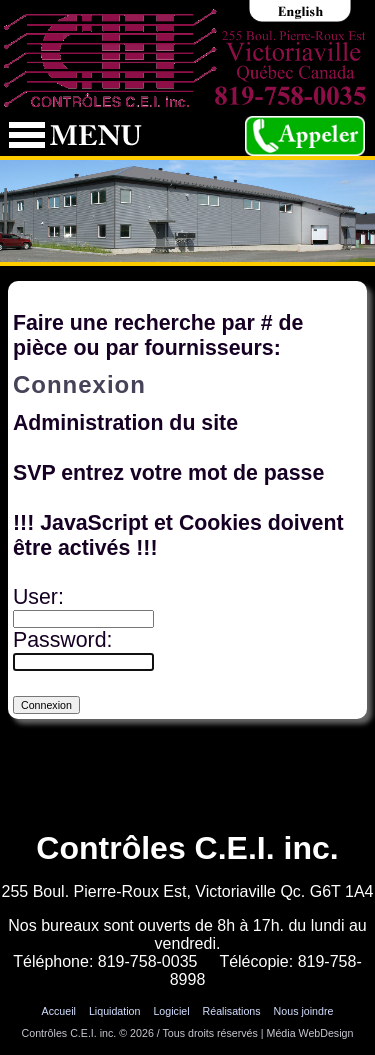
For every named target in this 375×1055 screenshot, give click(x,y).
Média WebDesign (310, 1033)
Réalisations (232, 1011)
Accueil (59, 1011)
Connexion (187, 1047)
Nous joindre (304, 1011)
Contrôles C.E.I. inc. (69, 1033)
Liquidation (115, 1011)
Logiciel (171, 1011)
